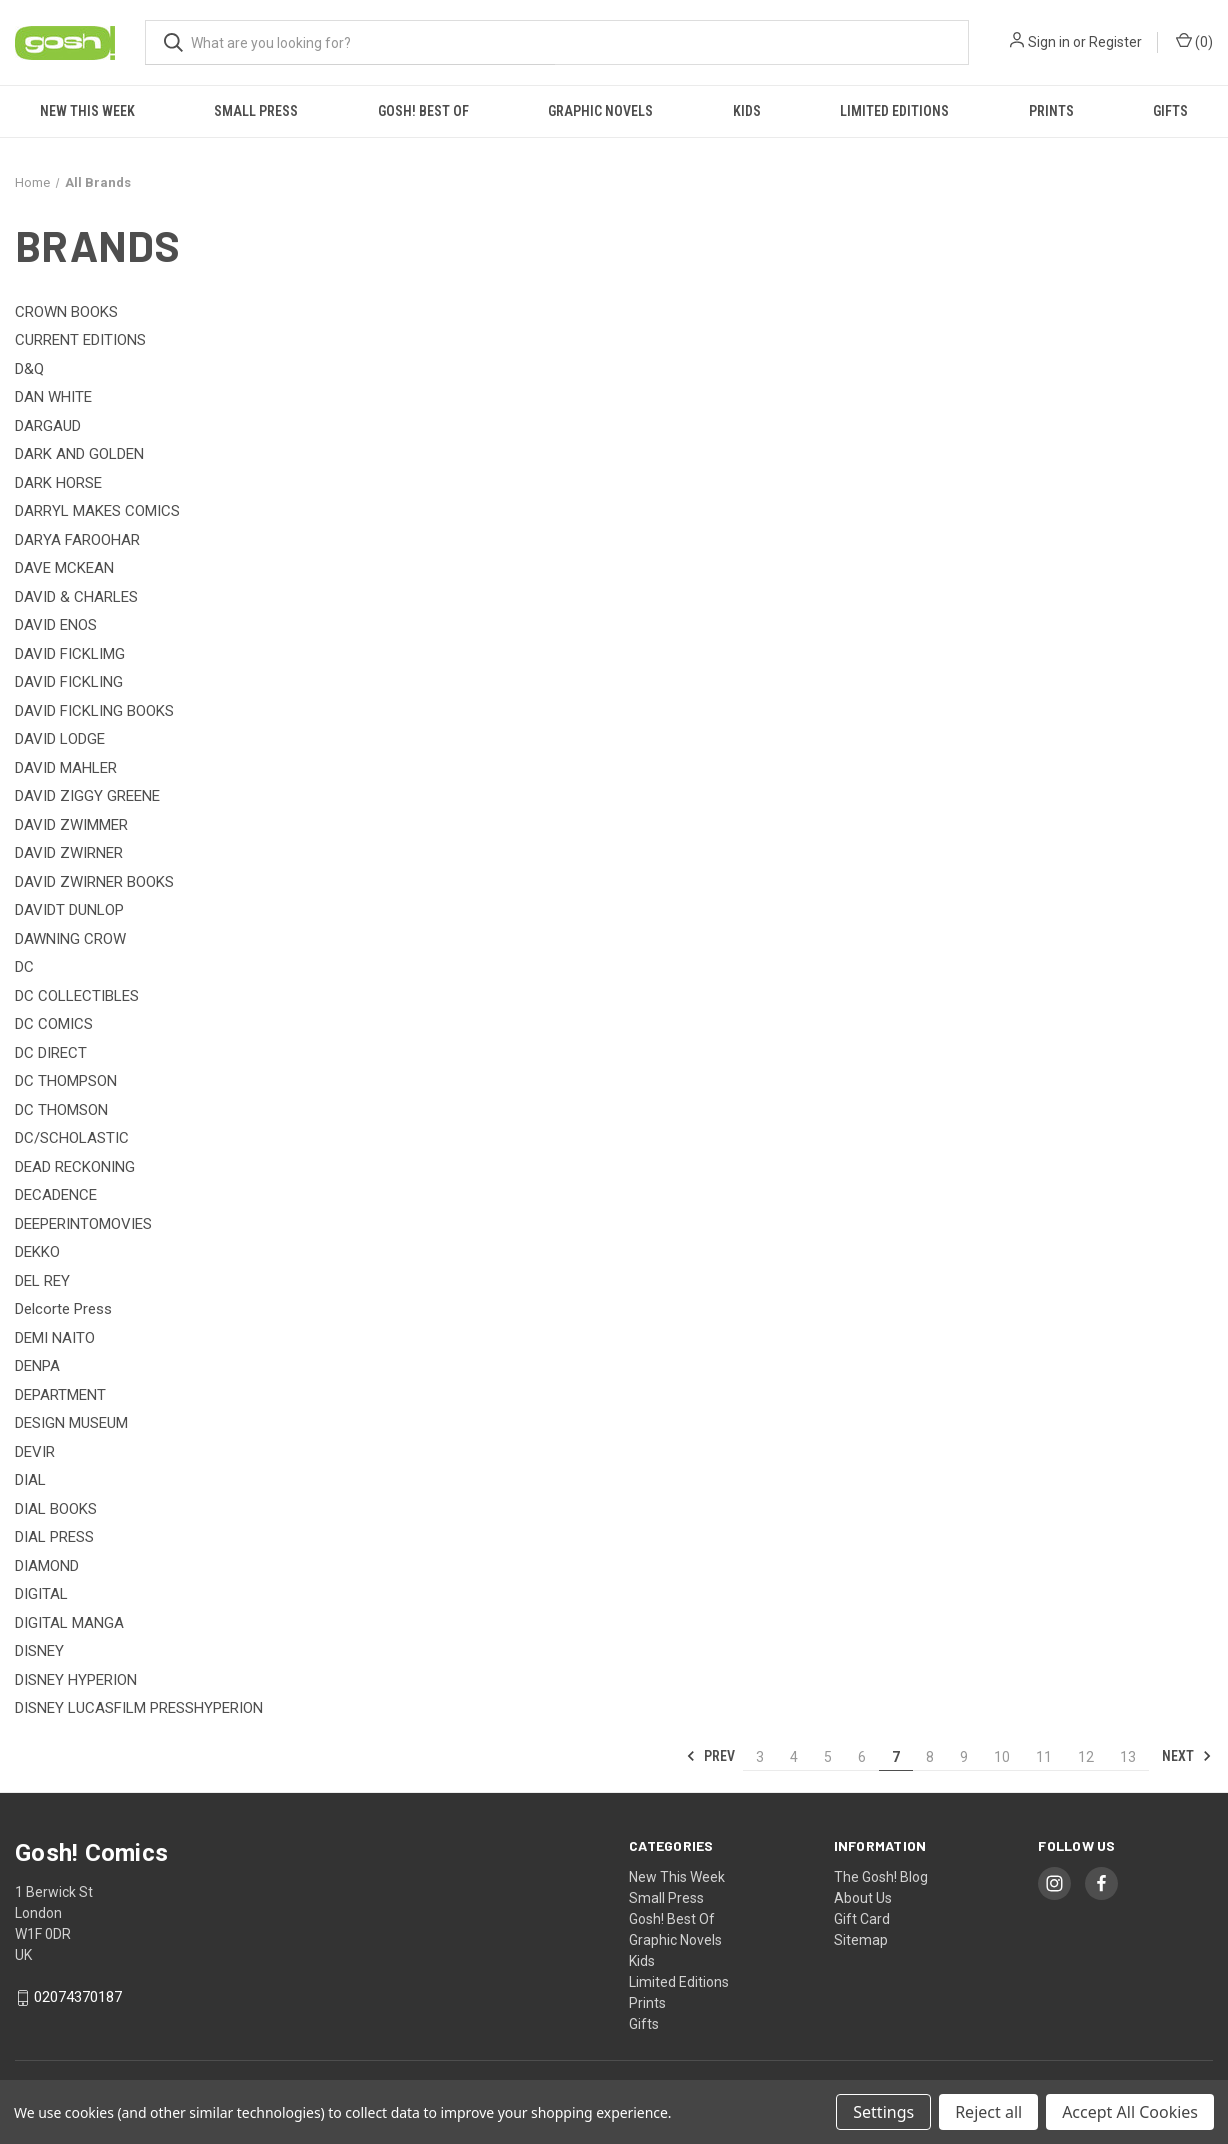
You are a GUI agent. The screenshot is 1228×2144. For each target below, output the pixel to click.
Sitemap (861, 1940)
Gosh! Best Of (423, 111)
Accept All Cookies (1130, 2112)
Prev (710, 1756)
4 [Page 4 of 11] (794, 1757)
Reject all (988, 2112)
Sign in (1049, 42)
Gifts (1170, 111)
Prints (1051, 111)
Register (1115, 42)
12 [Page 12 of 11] (1086, 1757)
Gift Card (862, 1919)
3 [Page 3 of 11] (760, 1757)
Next (1187, 1756)
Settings (883, 2112)
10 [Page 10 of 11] (1002, 1757)
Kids (747, 111)
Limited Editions (894, 111)
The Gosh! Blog (881, 1877)
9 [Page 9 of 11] (964, 1757)
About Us (863, 1898)
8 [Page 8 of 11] (930, 1757)
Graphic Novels (600, 111)
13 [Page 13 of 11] (1128, 1757)
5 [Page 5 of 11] (828, 1757)
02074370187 (78, 1997)
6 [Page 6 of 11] (862, 1757)
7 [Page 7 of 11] (896, 1757)
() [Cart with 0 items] (1194, 41)
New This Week (87, 111)
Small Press (256, 111)
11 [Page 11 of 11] (1044, 1757)
